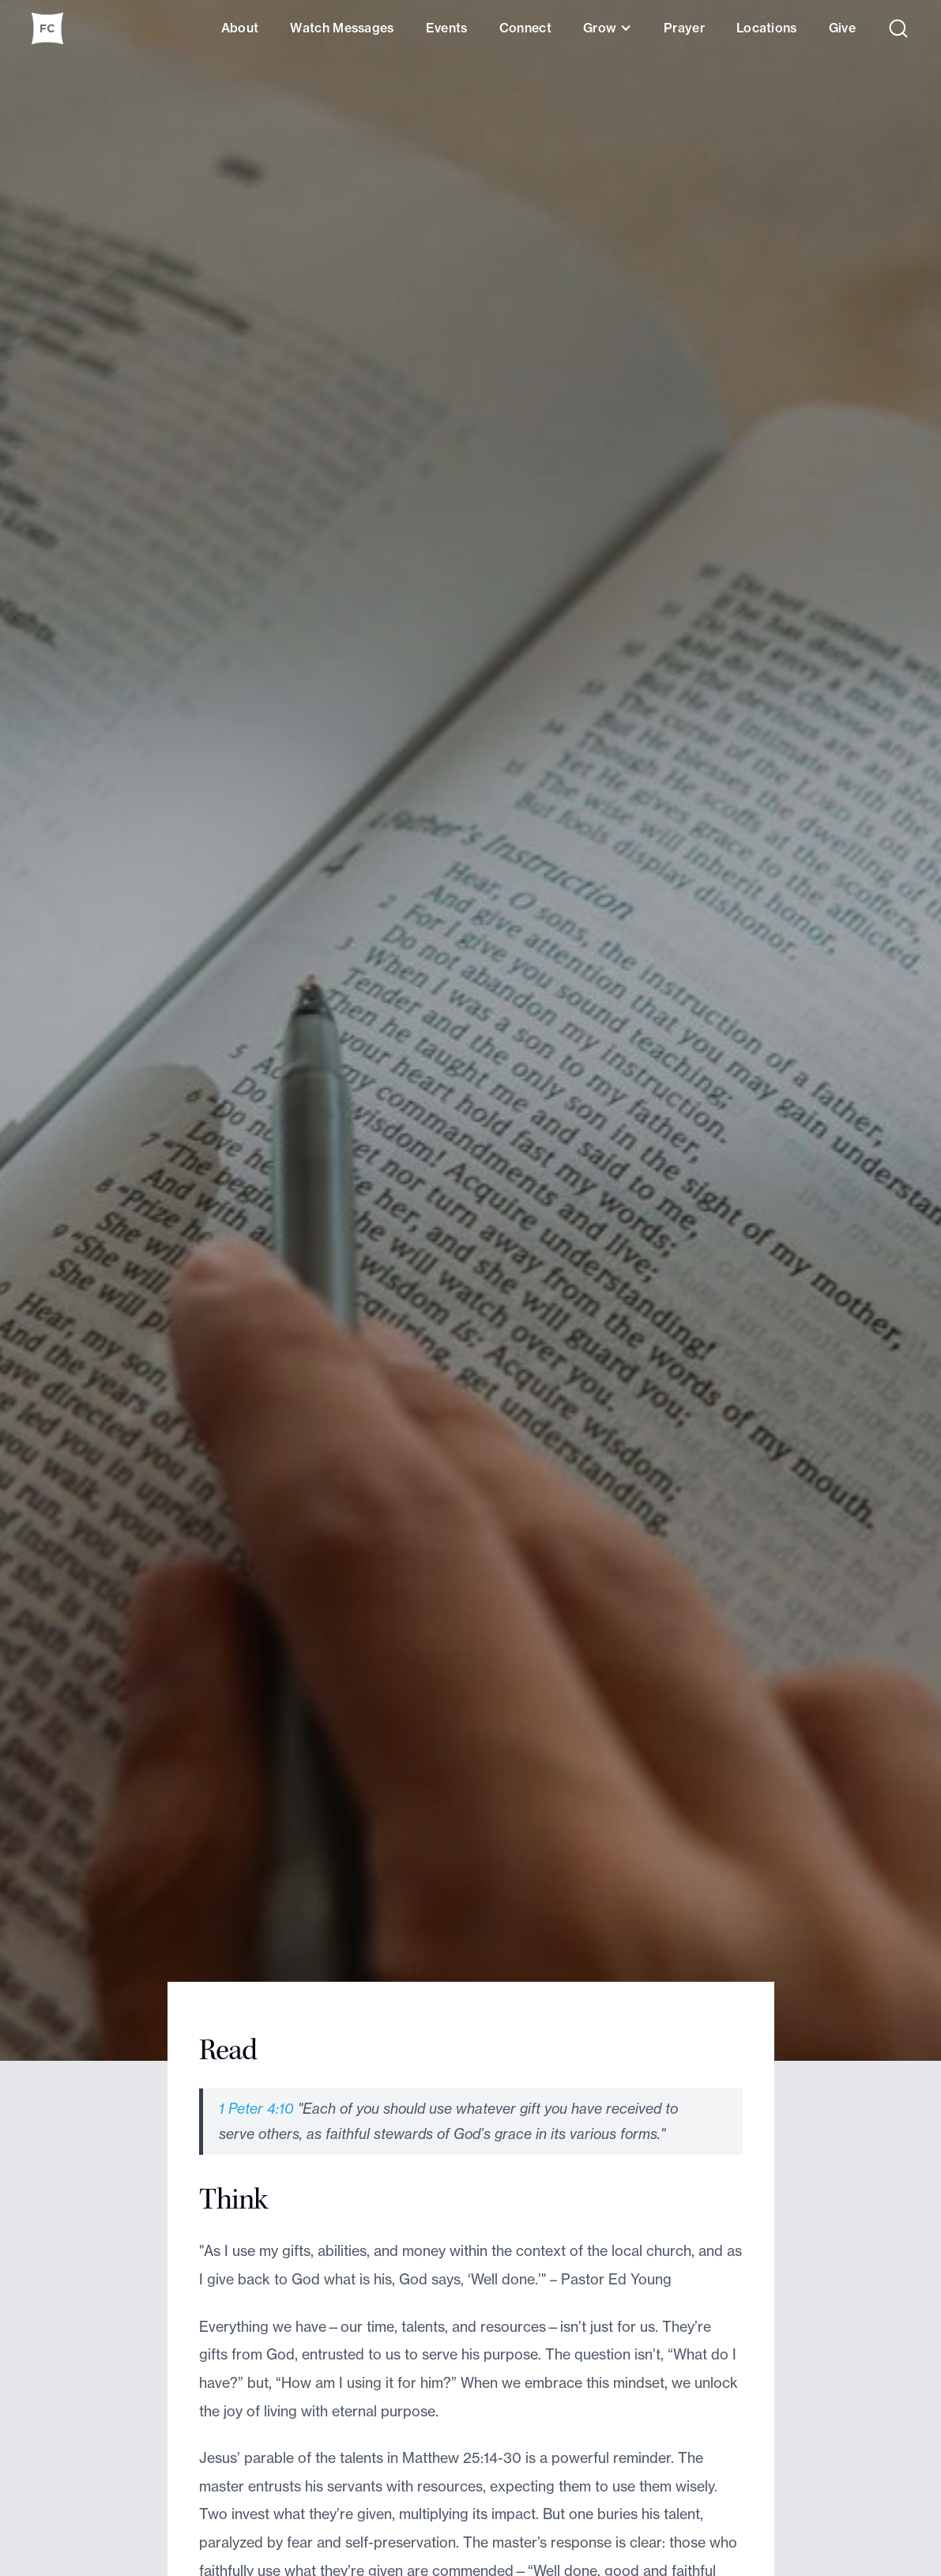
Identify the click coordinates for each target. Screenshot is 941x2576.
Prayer (684, 28)
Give (842, 28)
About (240, 28)
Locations (766, 28)
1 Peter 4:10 (256, 2108)
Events (447, 28)
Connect (525, 28)
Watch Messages (341, 28)
